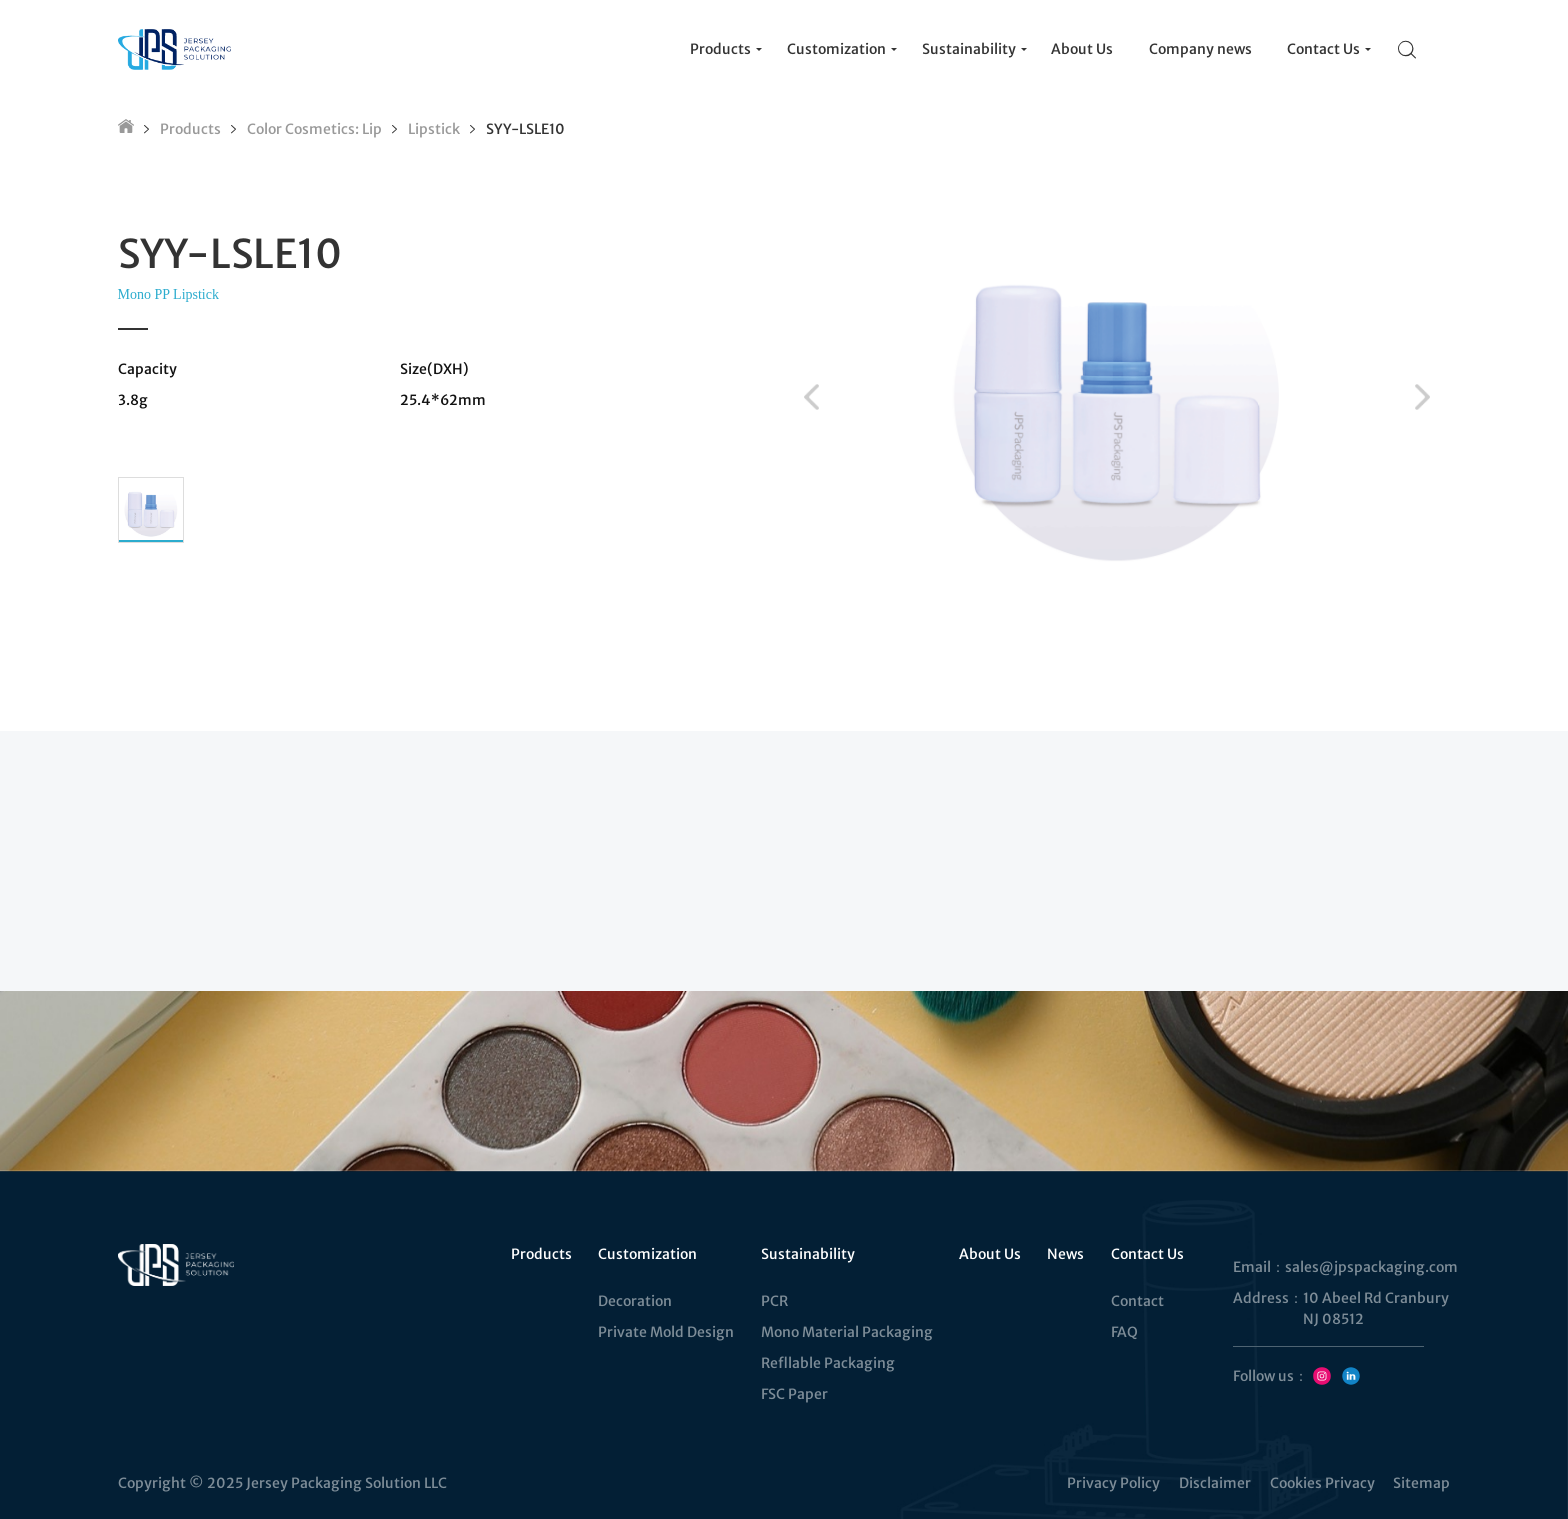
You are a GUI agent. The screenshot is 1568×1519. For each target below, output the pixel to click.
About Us (990, 1254)
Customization (647, 1254)
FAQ (1124, 1332)
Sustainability (808, 1254)
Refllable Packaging (828, 1363)
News (1065, 1254)
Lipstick (434, 129)
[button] (811, 397)
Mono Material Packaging (847, 1332)
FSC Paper (794, 1394)
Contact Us (1147, 1254)
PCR (774, 1301)
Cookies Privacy (1322, 1483)
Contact (1137, 1301)
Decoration (635, 1301)
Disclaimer (1215, 1483)
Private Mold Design (666, 1332)
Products (190, 129)
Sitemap (1421, 1483)
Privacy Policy (1113, 1483)
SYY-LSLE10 (525, 129)
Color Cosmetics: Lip (314, 129)
